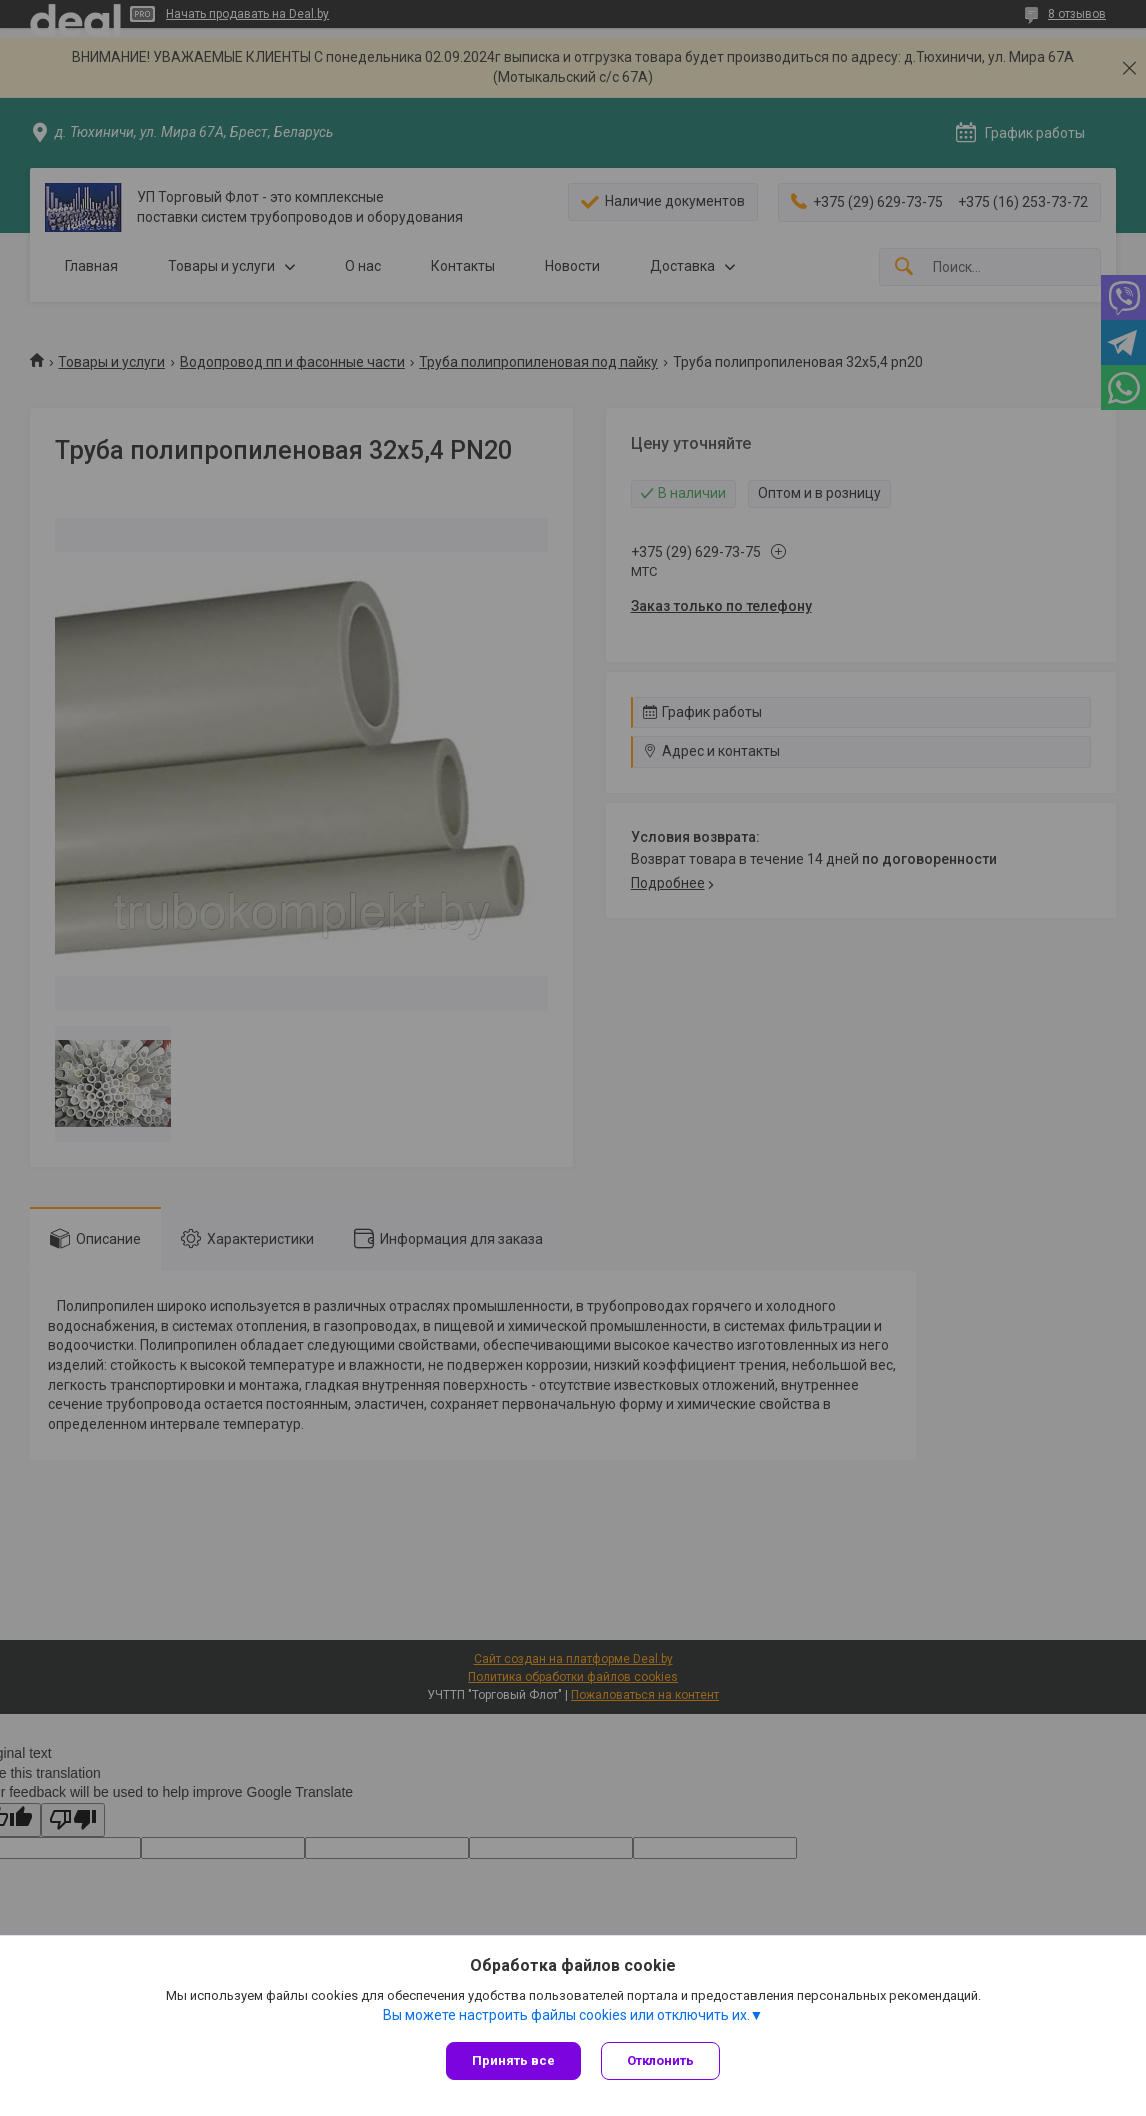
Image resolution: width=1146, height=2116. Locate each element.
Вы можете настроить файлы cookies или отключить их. (566, 2015)
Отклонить (660, 2060)
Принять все (513, 2060)
